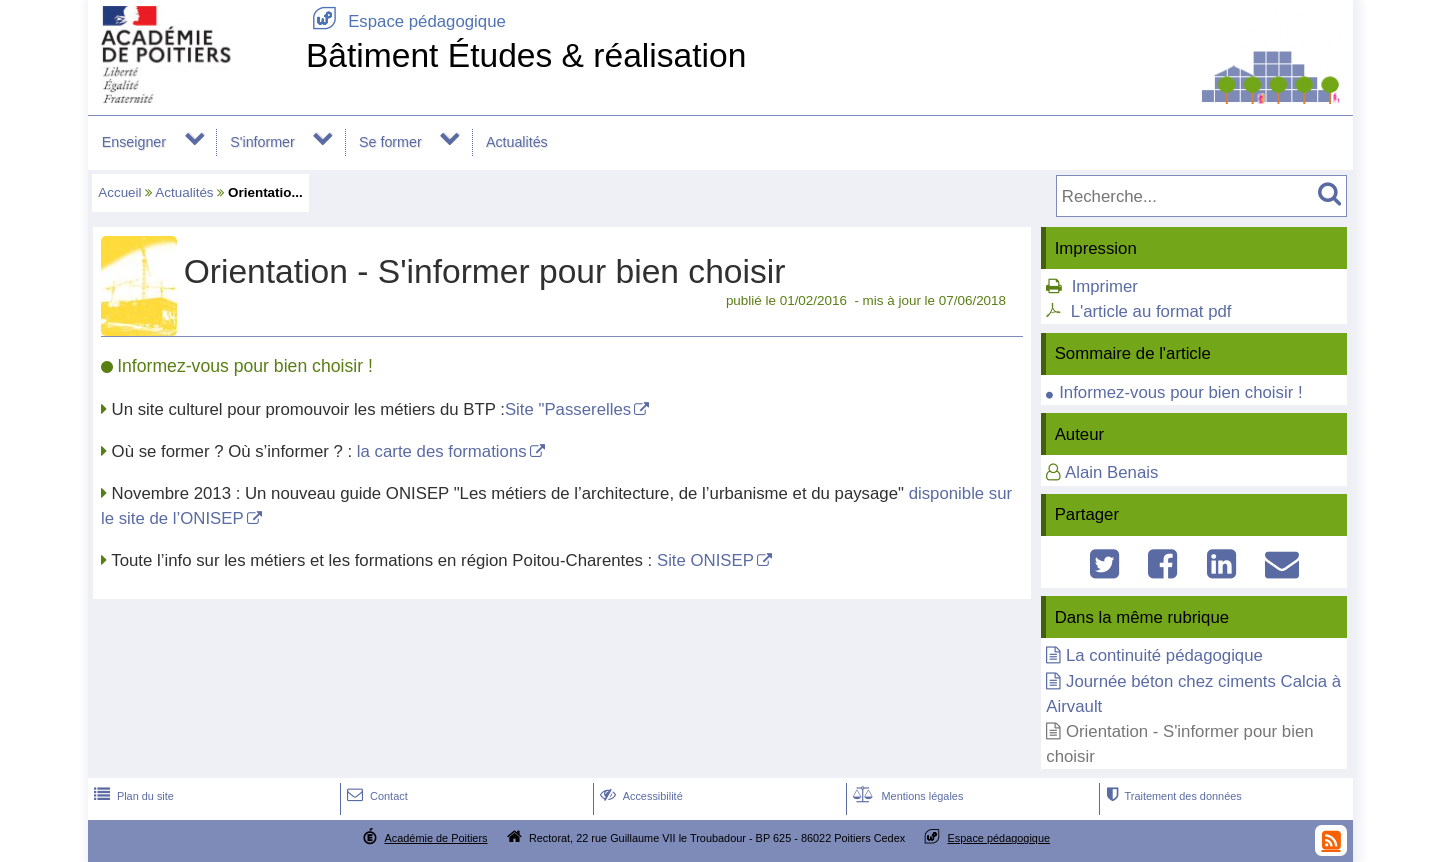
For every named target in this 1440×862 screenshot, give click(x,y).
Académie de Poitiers (435, 838)
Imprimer (1105, 286)
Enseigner (134, 142)
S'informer (262, 142)
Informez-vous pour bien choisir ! (1180, 392)
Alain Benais (1111, 472)
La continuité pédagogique (1164, 655)
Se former (390, 142)
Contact (375, 796)
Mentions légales (906, 796)
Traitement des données (1171, 796)
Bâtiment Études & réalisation (526, 55)
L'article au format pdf (1151, 311)
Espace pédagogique (406, 21)
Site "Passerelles (568, 409)
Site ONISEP (705, 560)
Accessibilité (639, 796)
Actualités (517, 142)
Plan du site (132, 796)
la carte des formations (442, 451)
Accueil (119, 192)
